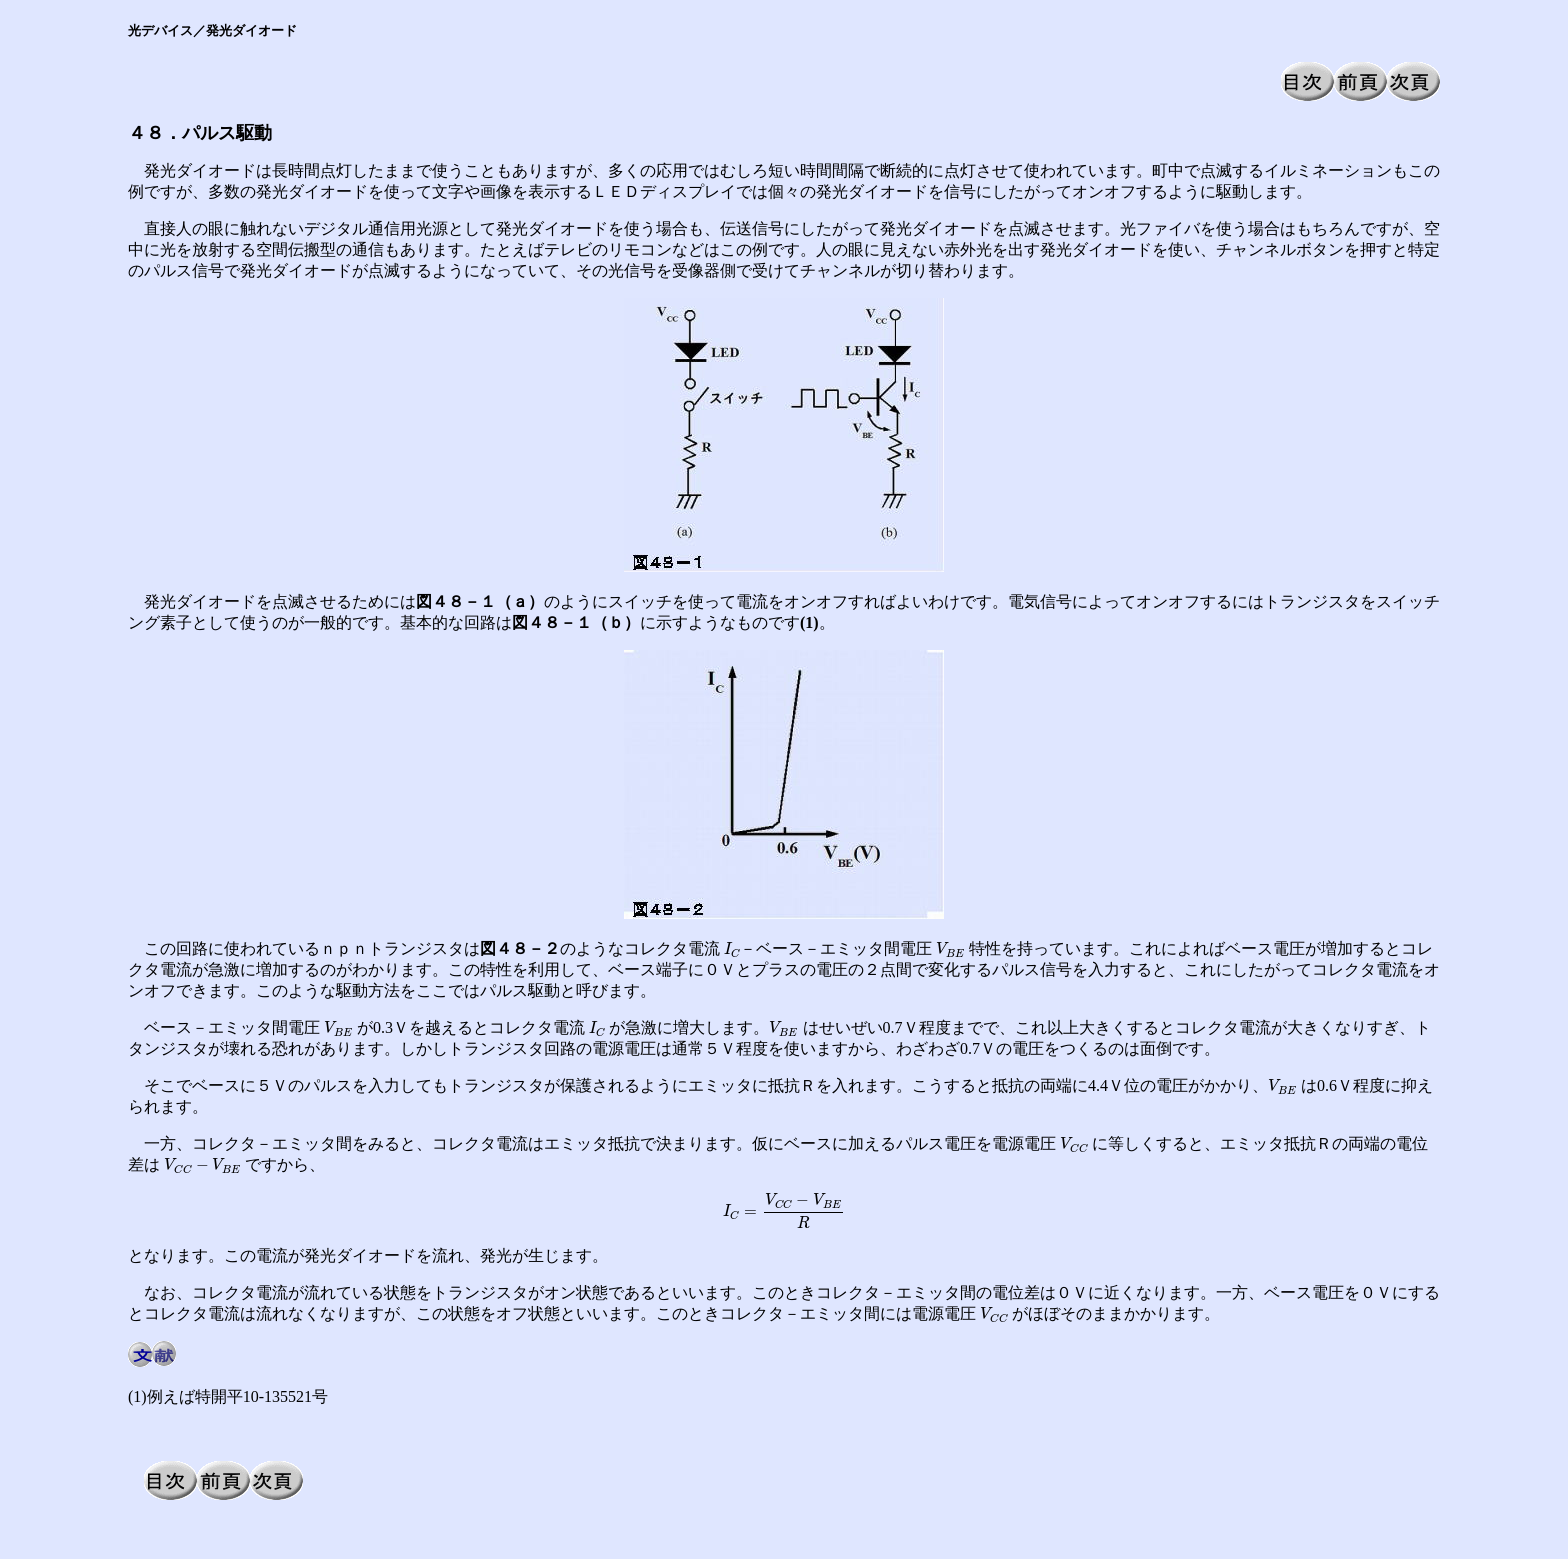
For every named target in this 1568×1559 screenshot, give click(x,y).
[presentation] (732, 950)
